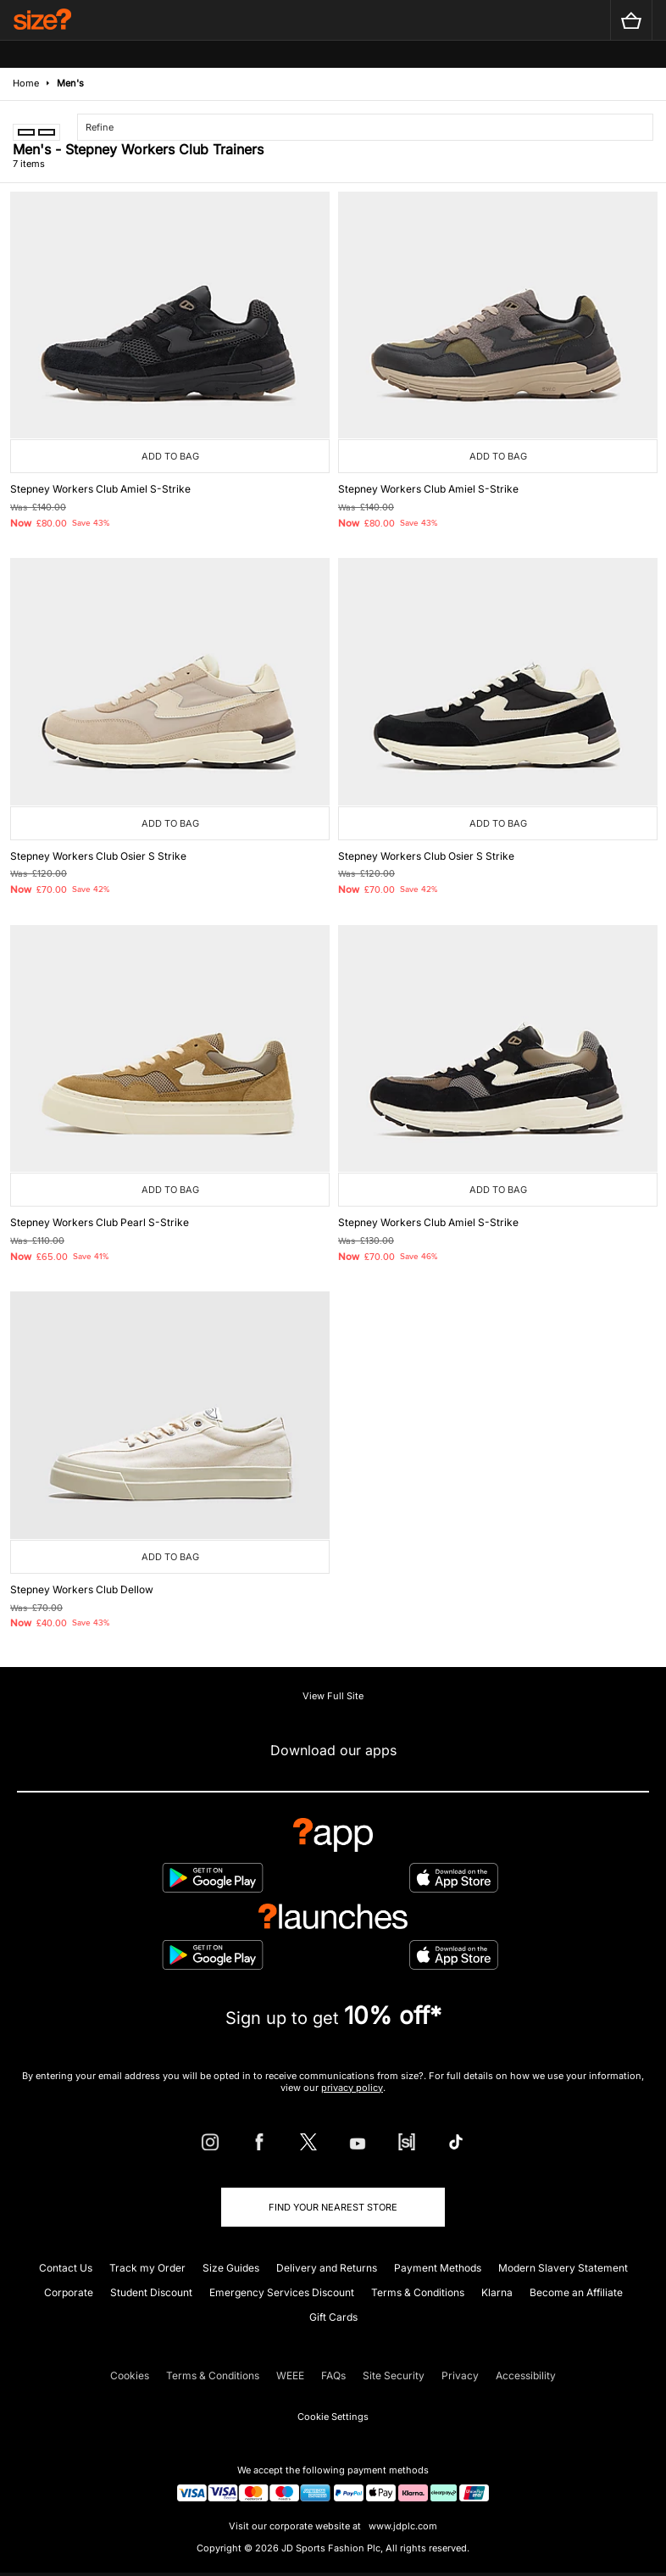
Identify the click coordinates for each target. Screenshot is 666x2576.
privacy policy (352, 2088)
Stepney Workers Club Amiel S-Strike (100, 488)
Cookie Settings (333, 2417)
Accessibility (526, 2375)
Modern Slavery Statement (563, 2267)
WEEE (290, 2375)
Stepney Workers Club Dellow (81, 1589)
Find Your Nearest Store (333, 2207)
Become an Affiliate (576, 2292)
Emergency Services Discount (281, 2292)
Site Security (394, 2375)
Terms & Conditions (417, 2292)
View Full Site (333, 1696)
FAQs (333, 2375)
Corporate (68, 2292)
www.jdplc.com (401, 2526)
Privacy (460, 2375)
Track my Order (147, 2267)
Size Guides (231, 2267)
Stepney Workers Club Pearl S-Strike (99, 1222)
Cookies (129, 2375)
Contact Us (65, 2267)
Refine (100, 127)
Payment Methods (437, 2267)
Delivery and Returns (326, 2267)
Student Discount (151, 2292)
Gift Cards (333, 2317)
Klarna (497, 2292)
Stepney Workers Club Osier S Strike (98, 856)
